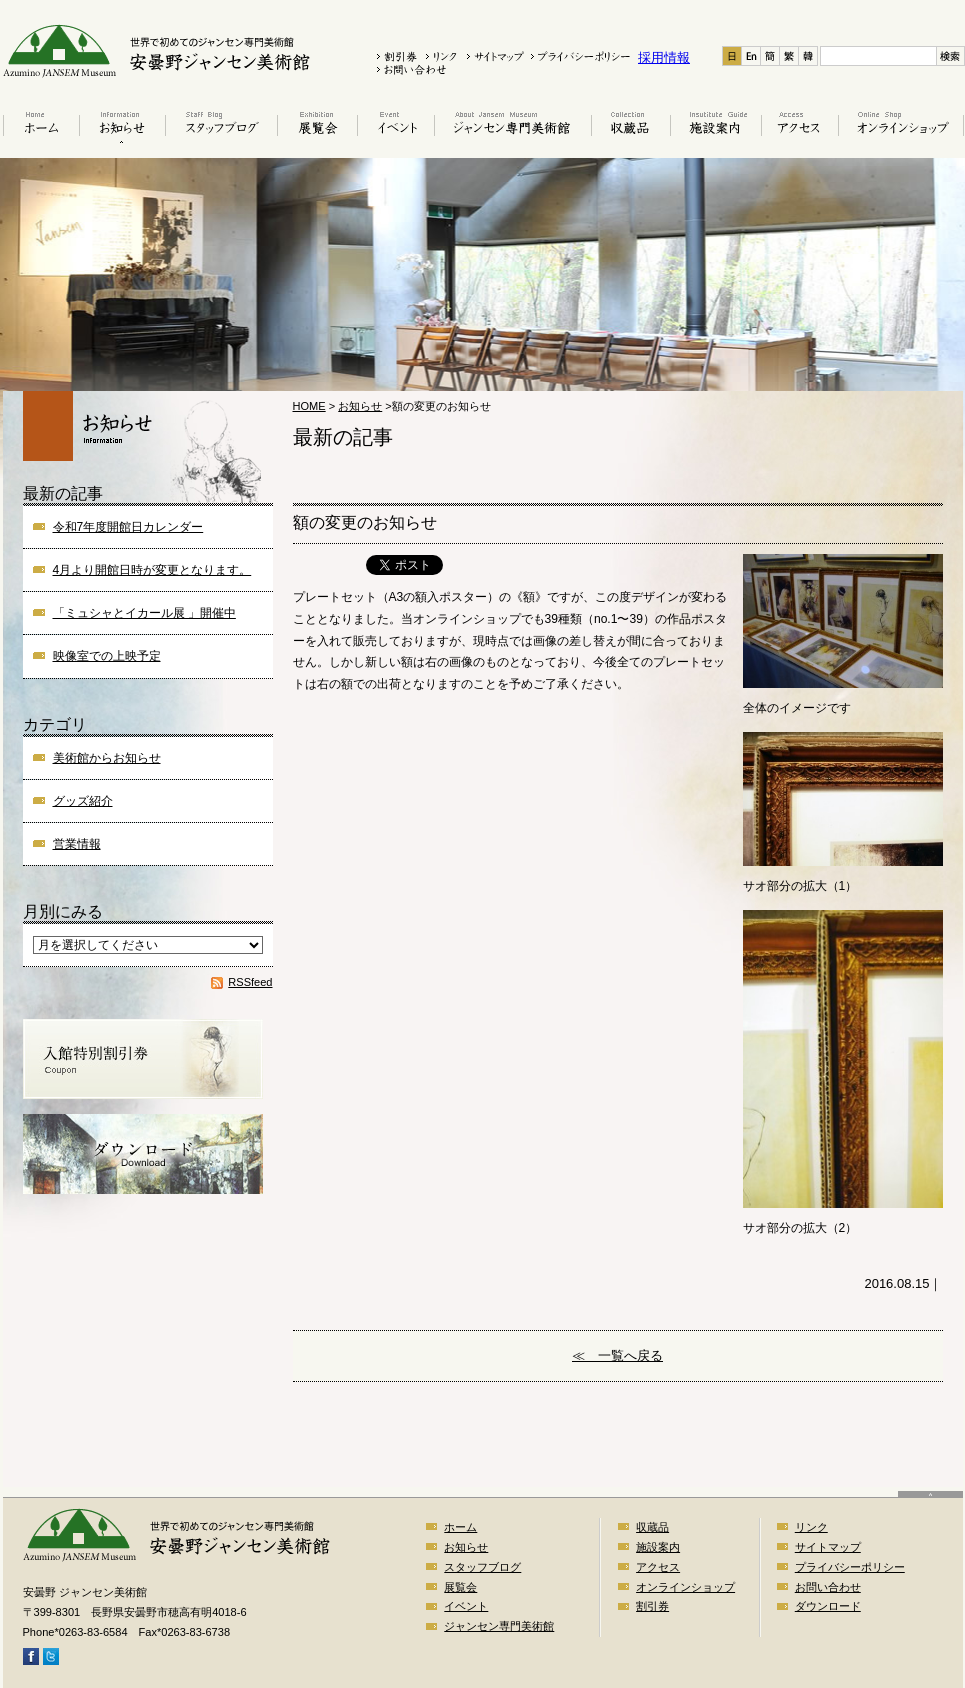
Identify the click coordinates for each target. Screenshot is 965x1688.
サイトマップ (828, 1547)
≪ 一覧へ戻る (617, 1355)
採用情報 (664, 57)
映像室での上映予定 (107, 656)
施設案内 (715, 126)
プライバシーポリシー (850, 1567)
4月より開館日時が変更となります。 (152, 570)
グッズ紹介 (83, 801)
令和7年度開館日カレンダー (128, 527)
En (751, 56)
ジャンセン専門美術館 (499, 1626)
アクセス (799, 126)
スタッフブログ (221, 126)
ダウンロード (828, 1606)
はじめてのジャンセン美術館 (512, 126)
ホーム (39, 126)
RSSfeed (250, 982)
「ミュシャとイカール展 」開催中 (144, 613)
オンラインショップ (901, 126)
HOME (309, 406)
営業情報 (77, 844)
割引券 (652, 1606)
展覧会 (317, 126)
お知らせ (122, 126)
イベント (395, 126)
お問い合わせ (828, 1587)
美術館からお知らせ (107, 758)
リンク (811, 1527)
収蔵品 (630, 126)
